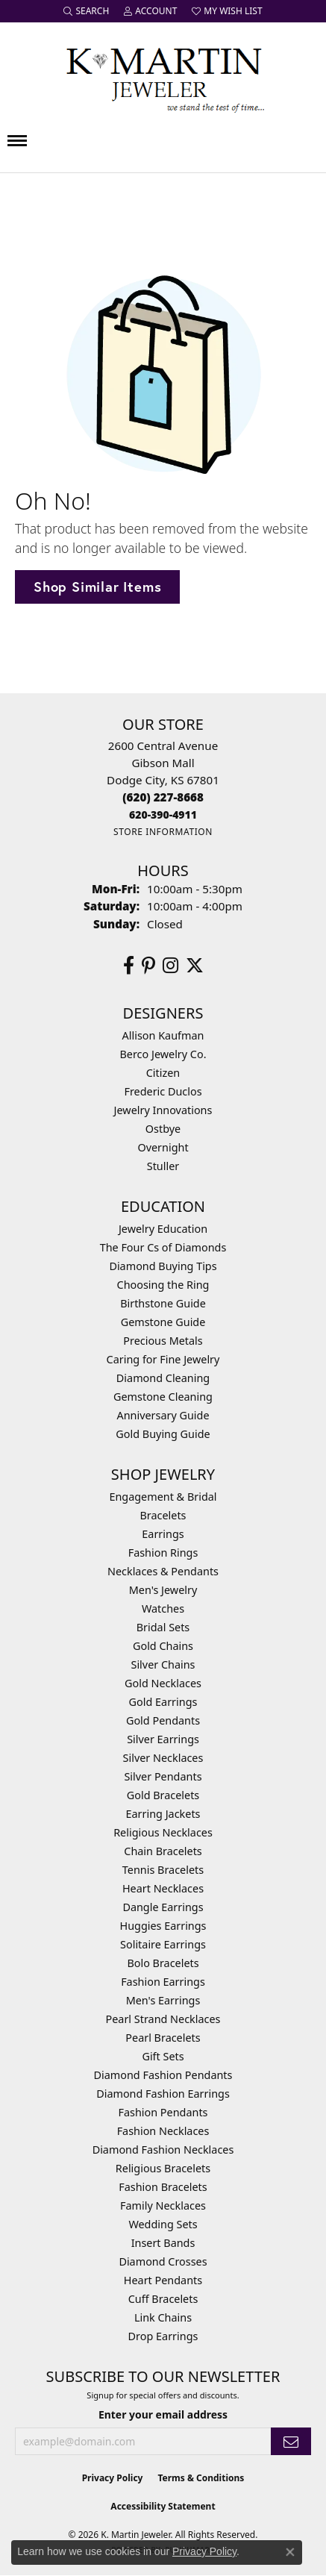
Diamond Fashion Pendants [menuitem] (163, 2075)
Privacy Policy (112, 2478)
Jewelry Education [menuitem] (163, 1229)
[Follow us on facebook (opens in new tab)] (128, 966)
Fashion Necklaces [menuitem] (163, 2131)
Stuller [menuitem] (163, 1166)
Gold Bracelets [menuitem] (163, 1795)
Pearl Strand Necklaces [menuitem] (163, 2019)
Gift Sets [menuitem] (163, 2056)
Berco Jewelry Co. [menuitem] (162, 1054)
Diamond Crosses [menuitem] (163, 2261)
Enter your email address (163, 2414)
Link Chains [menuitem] (163, 2317)
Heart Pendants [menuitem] (163, 2280)
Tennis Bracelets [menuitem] (163, 1870)
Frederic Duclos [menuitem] (162, 1091)
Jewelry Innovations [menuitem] (163, 1110)
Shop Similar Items (97, 586)
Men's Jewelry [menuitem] (163, 1590)
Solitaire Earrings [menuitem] (163, 1944)
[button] (86, 11)
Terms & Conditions (200, 2478)
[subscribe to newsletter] (291, 2441)
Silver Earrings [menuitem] (163, 1739)
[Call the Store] (163, 797)
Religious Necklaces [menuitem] (163, 1832)
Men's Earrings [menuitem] (163, 2000)
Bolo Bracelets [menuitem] (162, 1963)
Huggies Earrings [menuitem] (162, 1926)
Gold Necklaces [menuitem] (163, 1683)
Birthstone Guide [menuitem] (163, 1303)
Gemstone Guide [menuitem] (163, 1322)
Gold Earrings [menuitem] (163, 1702)
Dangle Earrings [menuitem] (162, 1907)
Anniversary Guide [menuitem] (162, 1415)
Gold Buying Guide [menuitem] (163, 1434)
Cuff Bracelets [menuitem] (163, 2299)
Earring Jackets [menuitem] (163, 1814)
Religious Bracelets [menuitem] (163, 2168)
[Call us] (163, 814)
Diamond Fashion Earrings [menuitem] (163, 2093)
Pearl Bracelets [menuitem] (162, 2038)
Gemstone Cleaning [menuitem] (163, 1396)
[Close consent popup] (290, 2552)
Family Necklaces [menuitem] (163, 2205)
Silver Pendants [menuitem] (162, 1776)
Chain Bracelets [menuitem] (162, 1851)
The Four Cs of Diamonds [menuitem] (163, 1247)
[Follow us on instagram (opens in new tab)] (170, 966)
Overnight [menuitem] (162, 1147)
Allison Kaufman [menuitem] (163, 1035)
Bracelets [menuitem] (163, 1515)
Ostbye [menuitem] (163, 1129)
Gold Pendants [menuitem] (163, 1720)
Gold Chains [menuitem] (163, 1646)
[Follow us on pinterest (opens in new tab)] (148, 966)
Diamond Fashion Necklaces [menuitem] (163, 2149)
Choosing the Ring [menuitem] (163, 1285)
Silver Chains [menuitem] (163, 1664)
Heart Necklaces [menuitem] (163, 1888)
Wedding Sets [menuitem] (162, 2224)
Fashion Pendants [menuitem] (162, 2112)
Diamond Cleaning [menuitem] (163, 1378)
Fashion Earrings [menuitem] (163, 1982)
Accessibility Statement (162, 2506)
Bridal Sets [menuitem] (163, 1627)
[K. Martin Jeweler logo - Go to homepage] (163, 77)
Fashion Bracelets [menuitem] (163, 2187)
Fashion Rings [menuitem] (163, 1552)
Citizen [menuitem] (163, 1073)
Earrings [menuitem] (163, 1534)
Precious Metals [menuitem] (162, 1341)
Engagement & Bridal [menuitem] (162, 1496)
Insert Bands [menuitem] (163, 2243)
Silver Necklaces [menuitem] (163, 1758)
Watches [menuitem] (163, 1608)
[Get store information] (163, 831)
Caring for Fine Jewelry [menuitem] (163, 1359)
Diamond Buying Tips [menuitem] (162, 1266)
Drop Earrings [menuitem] (163, 2336)
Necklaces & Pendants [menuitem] (163, 1571)
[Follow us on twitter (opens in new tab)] (195, 966)
